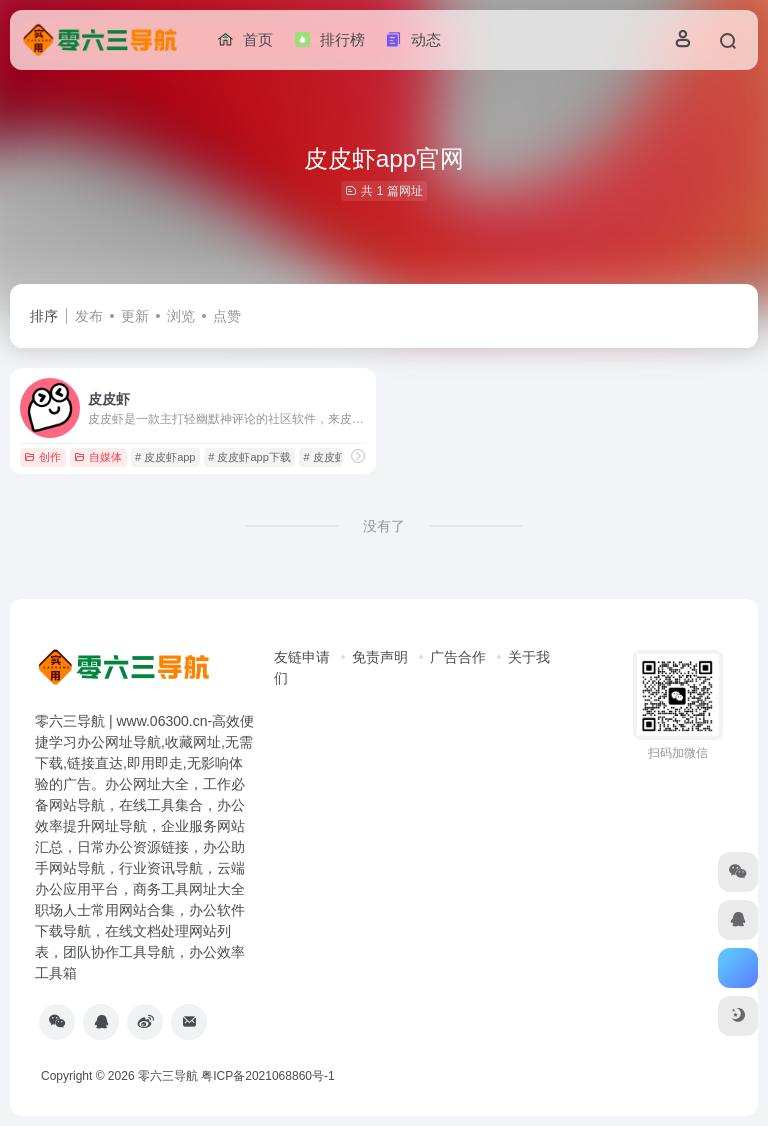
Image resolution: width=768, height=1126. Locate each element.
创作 (42, 457)
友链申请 (302, 657)
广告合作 (458, 657)
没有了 (384, 526)
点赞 (227, 316)
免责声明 (380, 657)
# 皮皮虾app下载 (249, 457)
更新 (135, 316)
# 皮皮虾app (165, 457)
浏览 (181, 316)
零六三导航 (168, 1076)
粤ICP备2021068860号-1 (267, 1076)
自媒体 (98, 457)
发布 (89, 316)
